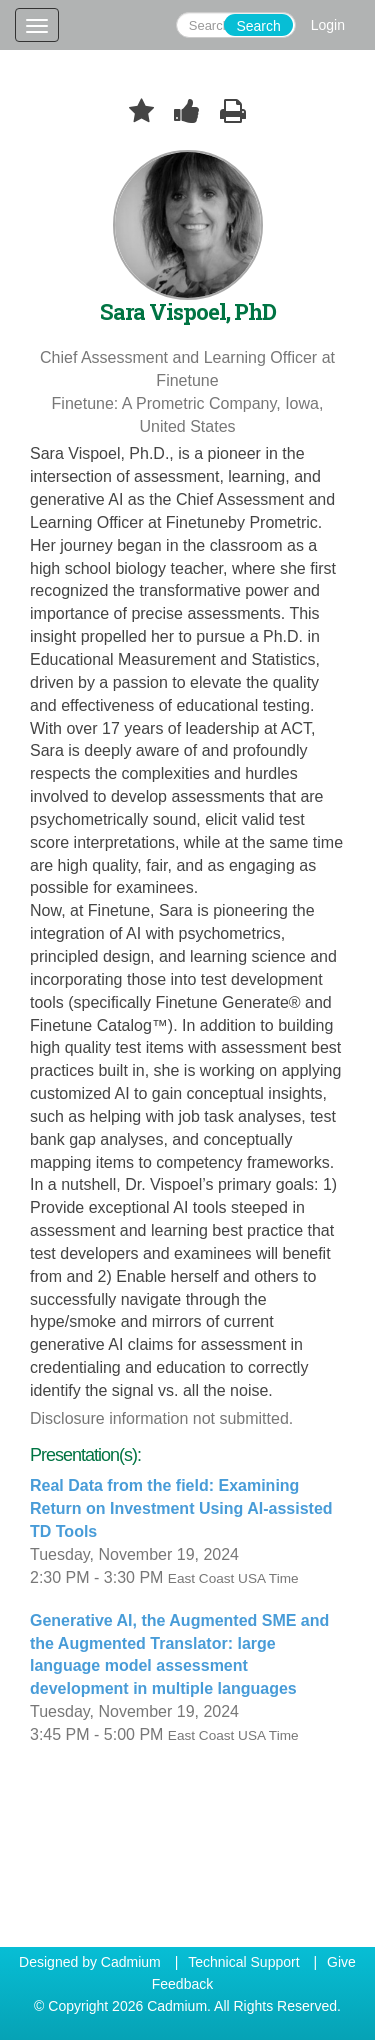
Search (258, 26)
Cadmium (131, 1962)
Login (328, 25)
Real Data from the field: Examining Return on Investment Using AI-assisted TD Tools (181, 1508)
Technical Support (243, 1962)
